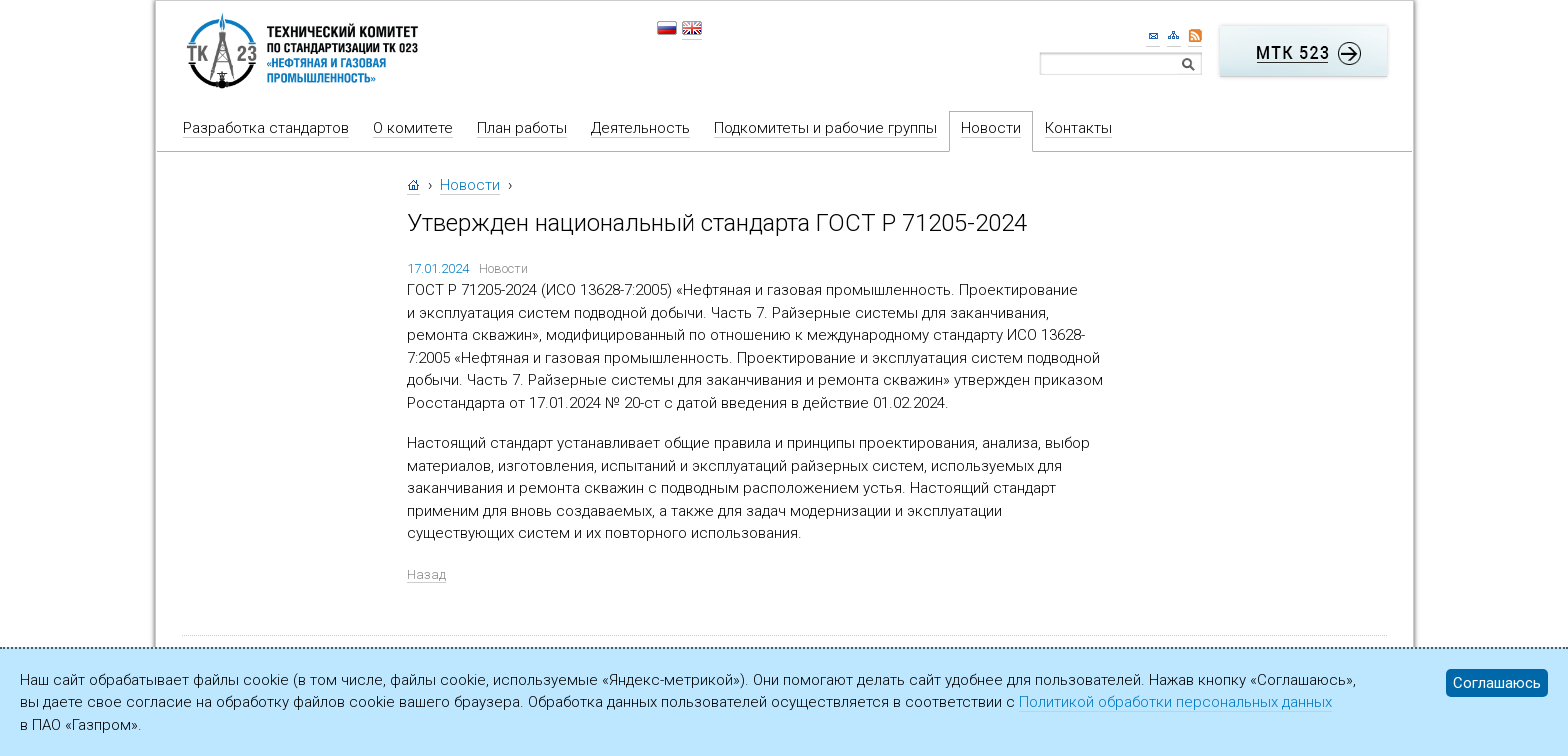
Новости (991, 128)
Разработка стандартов (266, 128)
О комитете (413, 128)
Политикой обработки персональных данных (1175, 702)
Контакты (1078, 128)
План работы (522, 128)
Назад (426, 574)
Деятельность (640, 128)
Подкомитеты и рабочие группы (825, 128)
